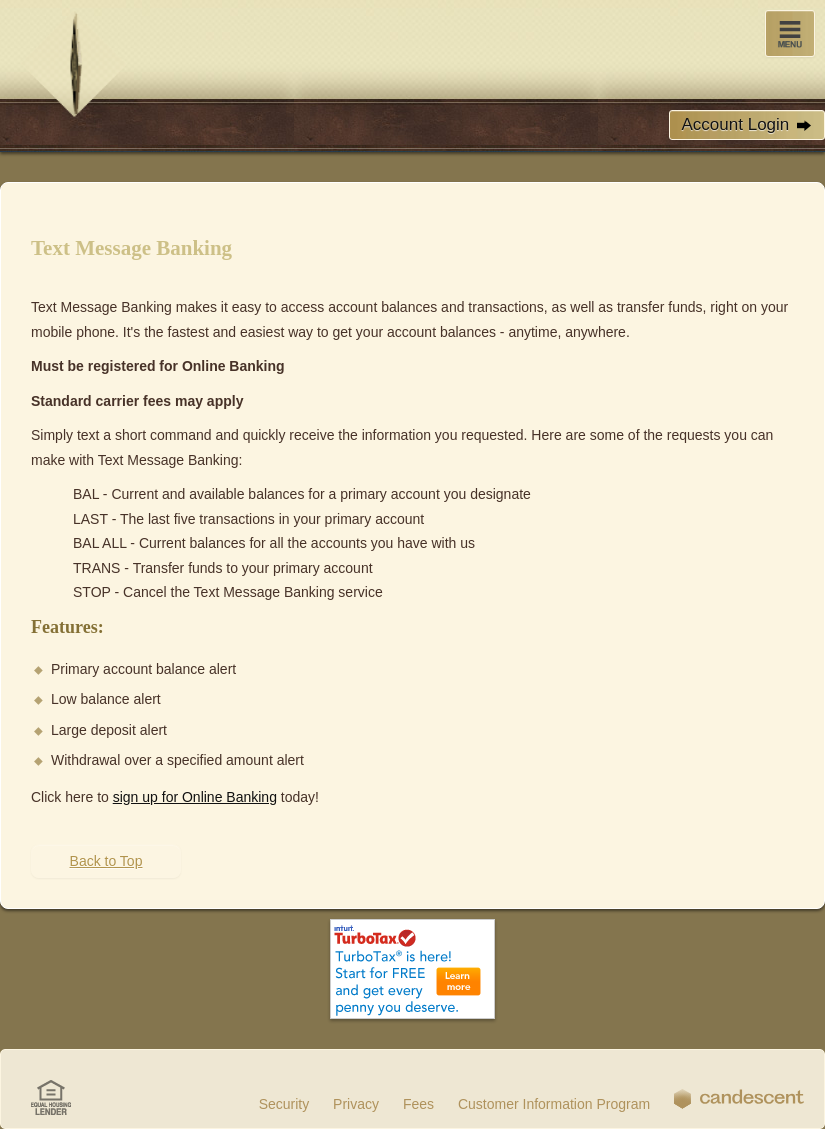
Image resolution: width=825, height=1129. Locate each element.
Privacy (356, 1104)
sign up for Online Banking (195, 797)
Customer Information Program (554, 1104)
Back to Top (106, 861)
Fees (418, 1104)
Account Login (747, 125)
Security (284, 1104)
